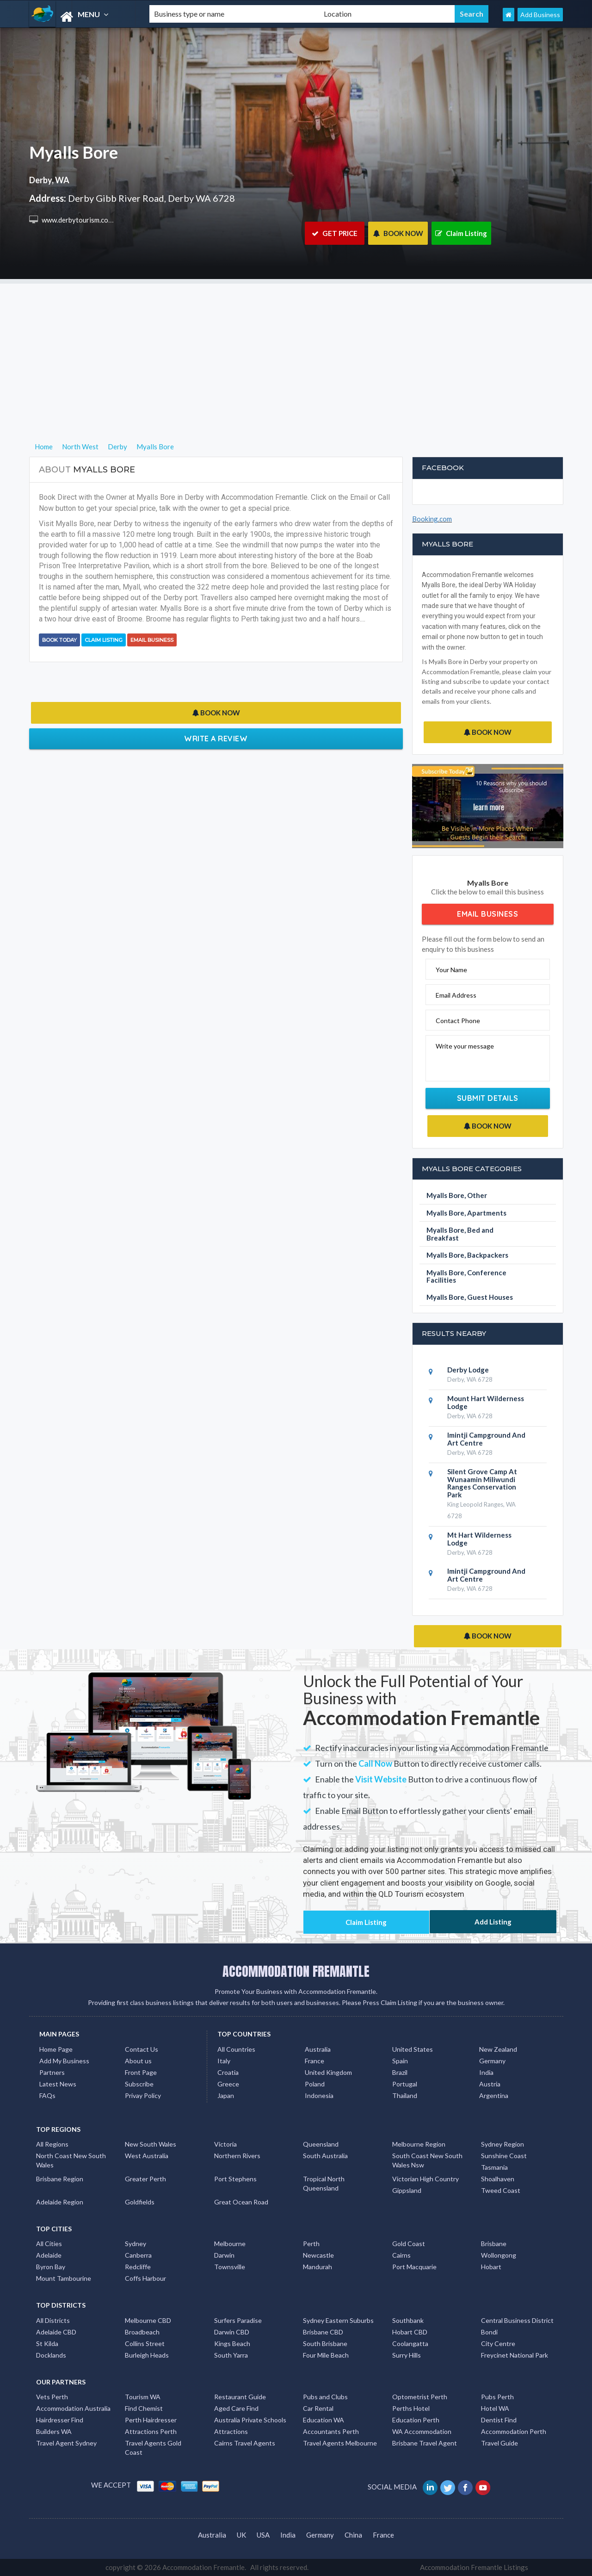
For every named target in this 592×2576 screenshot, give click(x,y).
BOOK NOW (398, 233)
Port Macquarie (414, 2267)
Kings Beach (232, 2343)
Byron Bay (50, 2267)
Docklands (51, 2355)
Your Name (451, 970)
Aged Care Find (236, 2408)
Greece (228, 2084)
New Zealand (498, 2049)
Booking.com (432, 519)
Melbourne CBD (148, 2320)
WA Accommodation (421, 2431)
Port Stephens (235, 2179)
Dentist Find (499, 2420)
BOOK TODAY (59, 640)
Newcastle (318, 2255)
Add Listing (493, 1922)
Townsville (229, 2267)
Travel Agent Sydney (66, 2443)
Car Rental (318, 2408)
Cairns (401, 2255)
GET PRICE (335, 233)
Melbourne (230, 2243)
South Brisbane (325, 2343)
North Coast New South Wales (71, 2160)
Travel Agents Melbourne (340, 2443)
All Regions (52, 2144)
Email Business (151, 640)
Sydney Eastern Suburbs (338, 2320)
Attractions (231, 2431)
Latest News (57, 2084)
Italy (223, 2061)
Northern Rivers (237, 2156)
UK (241, 2535)
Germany (492, 2061)
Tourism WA (142, 2397)
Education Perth (415, 2420)
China (353, 2535)
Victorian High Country (425, 2179)
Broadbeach (142, 2332)
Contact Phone (458, 1020)
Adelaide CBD (56, 2332)
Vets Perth (52, 2397)
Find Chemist (144, 2408)
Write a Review (215, 738)
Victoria (225, 2144)
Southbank (408, 2320)
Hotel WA (495, 2408)
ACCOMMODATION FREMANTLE (296, 1971)
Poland (315, 2084)
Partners (52, 2072)
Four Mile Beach (326, 2355)
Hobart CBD (409, 2332)
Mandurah (317, 2267)
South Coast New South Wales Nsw (427, 2160)
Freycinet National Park (514, 2355)
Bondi (489, 2332)
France (314, 2061)
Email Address (456, 995)
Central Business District (517, 2320)
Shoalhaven (497, 2179)
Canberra (138, 2255)
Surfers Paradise (238, 2320)
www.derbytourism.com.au (81, 220)
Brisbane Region (59, 2179)
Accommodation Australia (73, 2408)
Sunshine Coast (504, 2156)
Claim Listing (461, 233)
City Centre (498, 2343)
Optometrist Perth (419, 2397)
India (486, 2072)
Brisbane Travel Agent (424, 2443)
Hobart (491, 2267)
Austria (489, 2084)
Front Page (141, 2072)
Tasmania (494, 2167)
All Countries (236, 2049)
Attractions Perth (151, 2431)
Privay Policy (143, 2095)
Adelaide (49, 2255)
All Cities (49, 2243)
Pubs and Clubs (325, 2397)
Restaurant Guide (240, 2397)
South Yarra (231, 2355)
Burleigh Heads (147, 2355)
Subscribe (139, 2084)
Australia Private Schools (250, 2420)
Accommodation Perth (513, 2431)
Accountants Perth (331, 2431)
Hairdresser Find (59, 2420)
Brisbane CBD (323, 2332)
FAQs (47, 2095)
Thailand (404, 2095)
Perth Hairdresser (151, 2420)
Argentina (493, 2095)
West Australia (146, 2156)
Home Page (56, 2049)
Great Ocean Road (241, 2202)
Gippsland (406, 2190)
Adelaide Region (59, 2202)
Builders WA (54, 2431)
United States (412, 2049)
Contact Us (141, 2049)
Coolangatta (410, 2343)
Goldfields (139, 2202)
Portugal (404, 2084)
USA (263, 2535)
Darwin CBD (231, 2332)
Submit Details (487, 1098)
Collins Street (145, 2343)
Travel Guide (499, 2443)
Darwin (224, 2255)
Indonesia (319, 2095)
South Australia (325, 2156)
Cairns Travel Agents (244, 2443)
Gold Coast (408, 2243)
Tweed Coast (500, 2190)
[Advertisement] (296, 348)
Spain (400, 2061)
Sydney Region (502, 2144)
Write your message (465, 1046)
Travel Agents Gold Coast (153, 2447)
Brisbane (493, 2243)
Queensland (321, 2144)
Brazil (399, 2072)
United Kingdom (328, 2072)
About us (138, 2061)
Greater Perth (145, 2179)
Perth (311, 2243)
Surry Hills (406, 2355)
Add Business (540, 15)
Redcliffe (138, 2267)
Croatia (228, 2072)
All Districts (53, 2320)
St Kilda (47, 2343)
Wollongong (498, 2255)
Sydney (135, 2243)
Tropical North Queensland (324, 2183)
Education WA (323, 2420)
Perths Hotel (411, 2408)
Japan (225, 2095)
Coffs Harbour (145, 2278)
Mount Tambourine (63, 2278)
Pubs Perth (497, 2397)
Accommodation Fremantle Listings (474, 2567)
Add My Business (64, 2061)
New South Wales (150, 2144)
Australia (318, 2049)
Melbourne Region (418, 2144)
